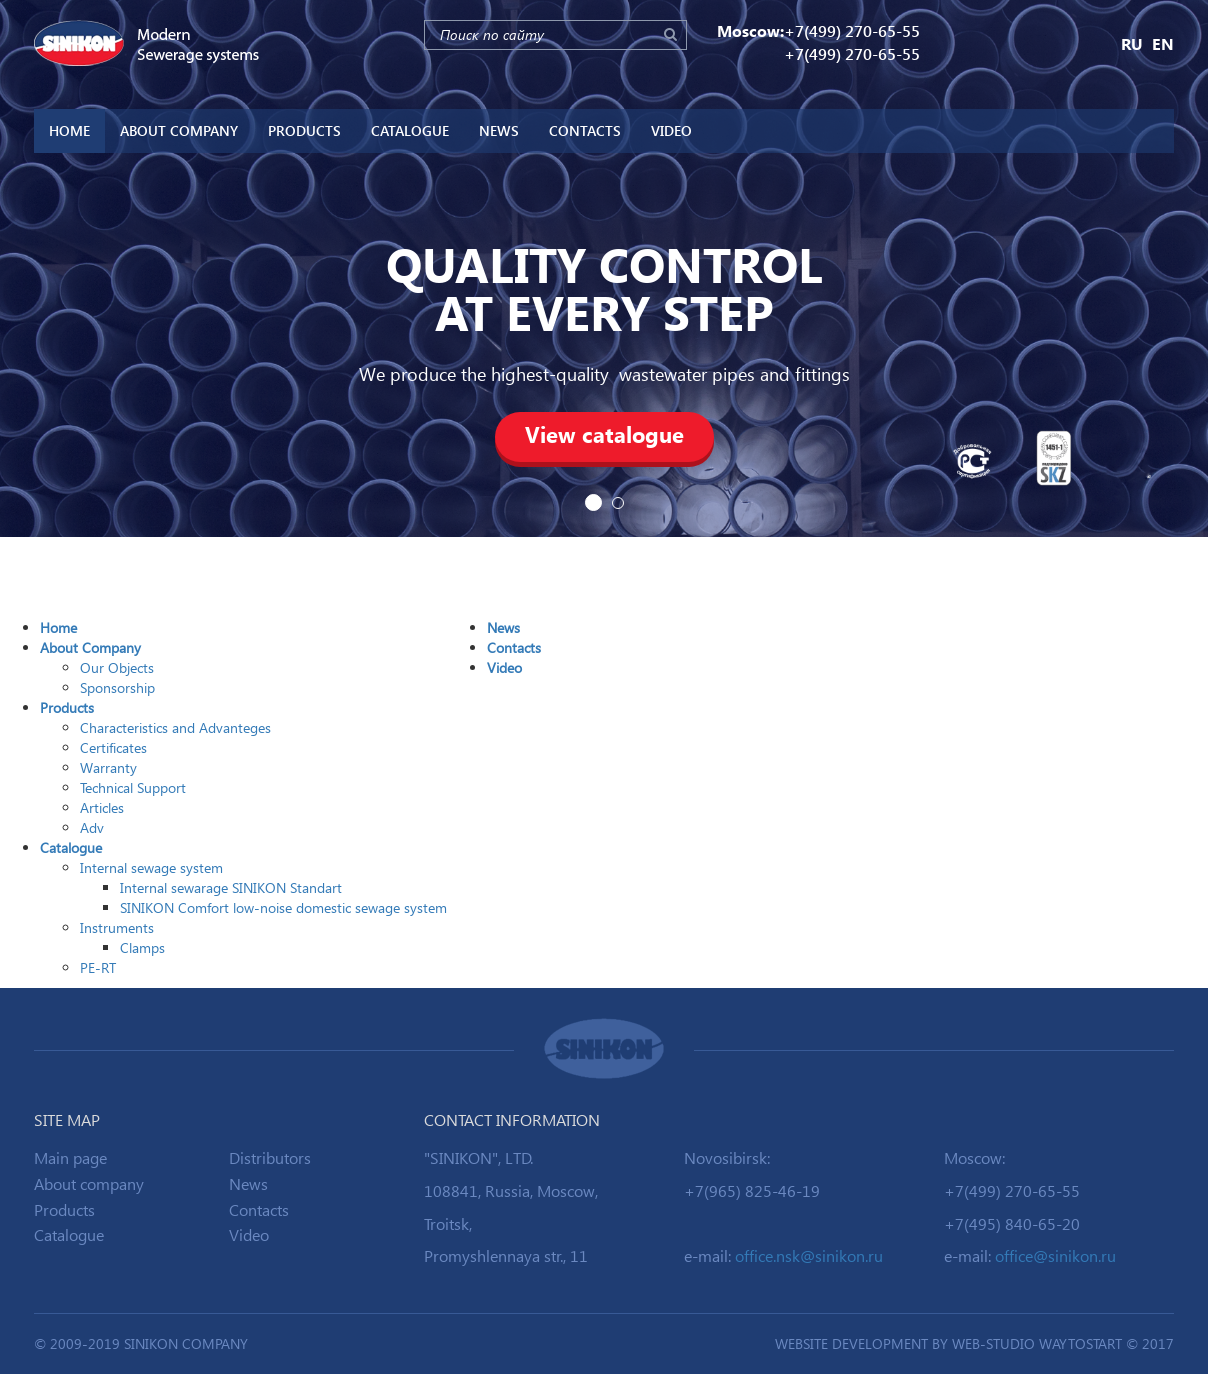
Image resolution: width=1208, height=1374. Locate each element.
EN (1163, 43)
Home (69, 130)
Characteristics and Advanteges (175, 727)
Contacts (585, 130)
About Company (179, 130)
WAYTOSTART (1080, 1343)
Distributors (270, 1157)
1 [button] (593, 502)
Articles (102, 807)
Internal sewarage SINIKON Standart (231, 887)
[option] (604, 268)
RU (1132, 43)
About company (89, 1183)
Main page (70, 1157)
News (499, 130)
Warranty (108, 767)
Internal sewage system (151, 867)
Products (304, 130)
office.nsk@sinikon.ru (809, 1255)
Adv (92, 827)
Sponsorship (117, 687)
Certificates (113, 747)
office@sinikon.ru (1055, 1255)
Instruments (117, 927)
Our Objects (117, 667)
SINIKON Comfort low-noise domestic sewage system (283, 907)
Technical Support (133, 787)
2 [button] (618, 503)
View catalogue (604, 434)
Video (671, 130)
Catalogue (410, 130)
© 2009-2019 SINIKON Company (141, 1343)
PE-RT (98, 967)
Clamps (142, 947)
